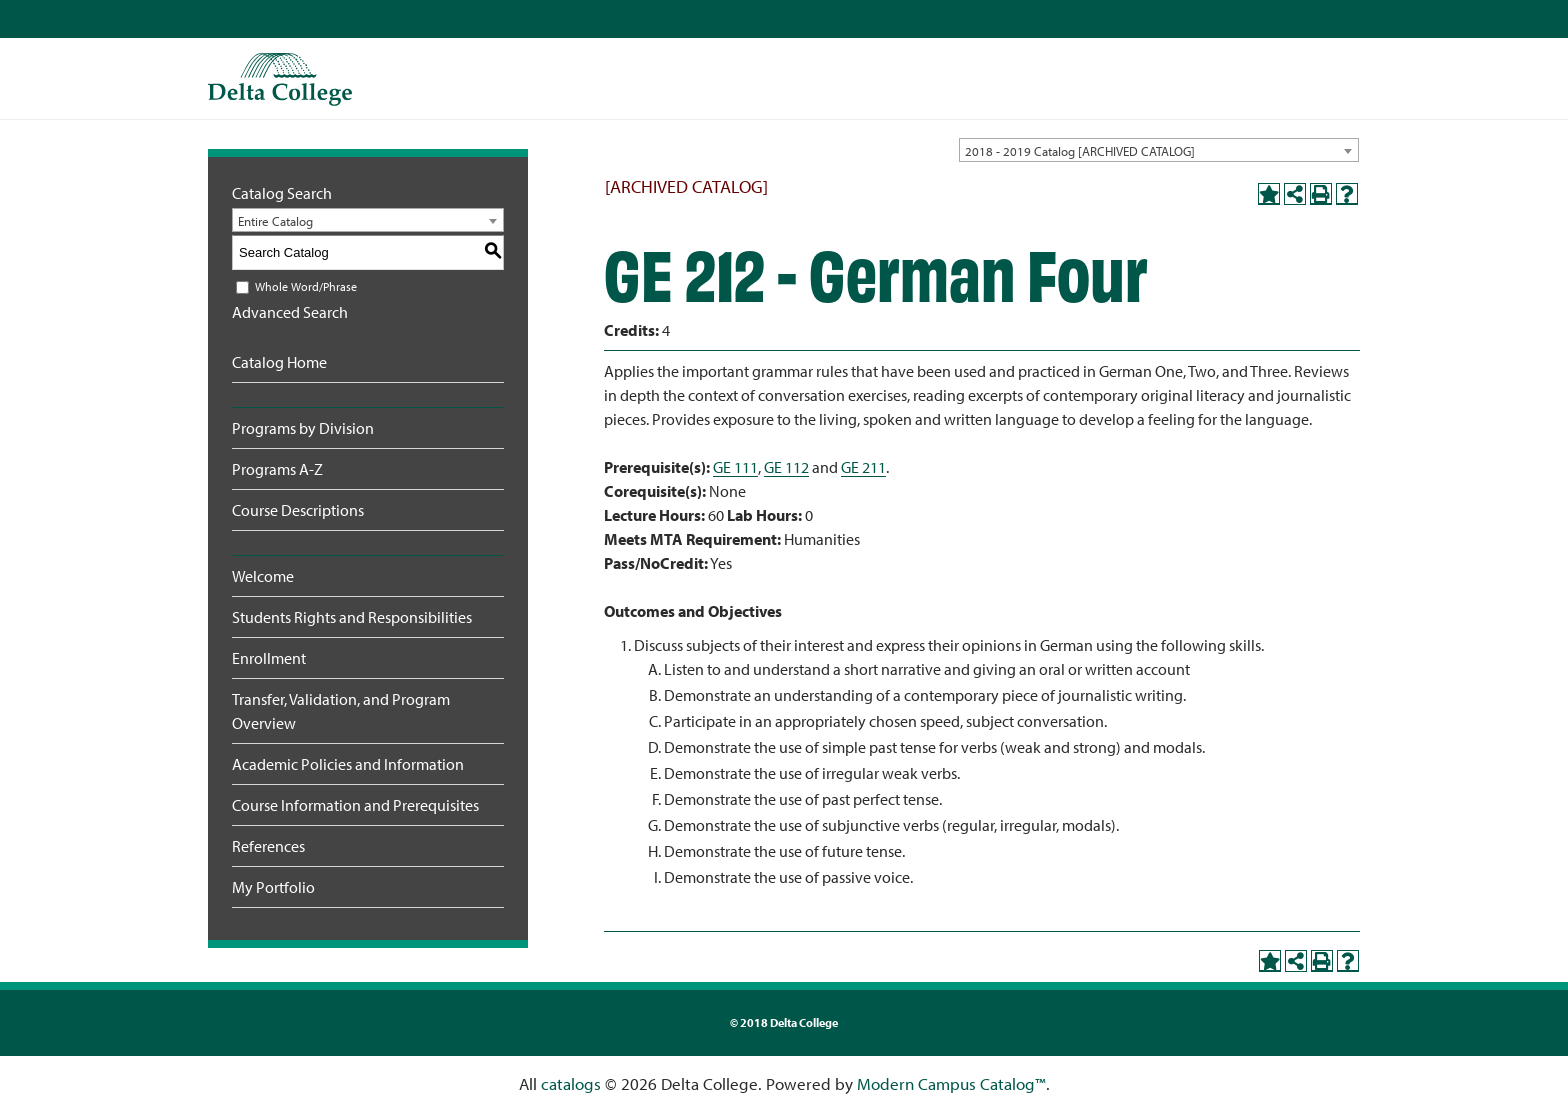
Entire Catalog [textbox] (275, 221)
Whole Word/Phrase (306, 286)
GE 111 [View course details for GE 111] (735, 467)
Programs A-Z (277, 469)
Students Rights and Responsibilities (352, 617)
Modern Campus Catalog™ (951, 1083)
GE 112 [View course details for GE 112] (786, 467)
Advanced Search (290, 312)
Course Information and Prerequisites (355, 805)
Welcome (263, 576)
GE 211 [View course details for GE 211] (863, 467)
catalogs (571, 1083)
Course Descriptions (298, 510)
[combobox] (1159, 150)
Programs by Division (303, 428)
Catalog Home (279, 362)
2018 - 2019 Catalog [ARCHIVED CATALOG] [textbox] (1080, 151)
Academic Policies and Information (348, 764)
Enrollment (269, 658)
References (268, 846)
